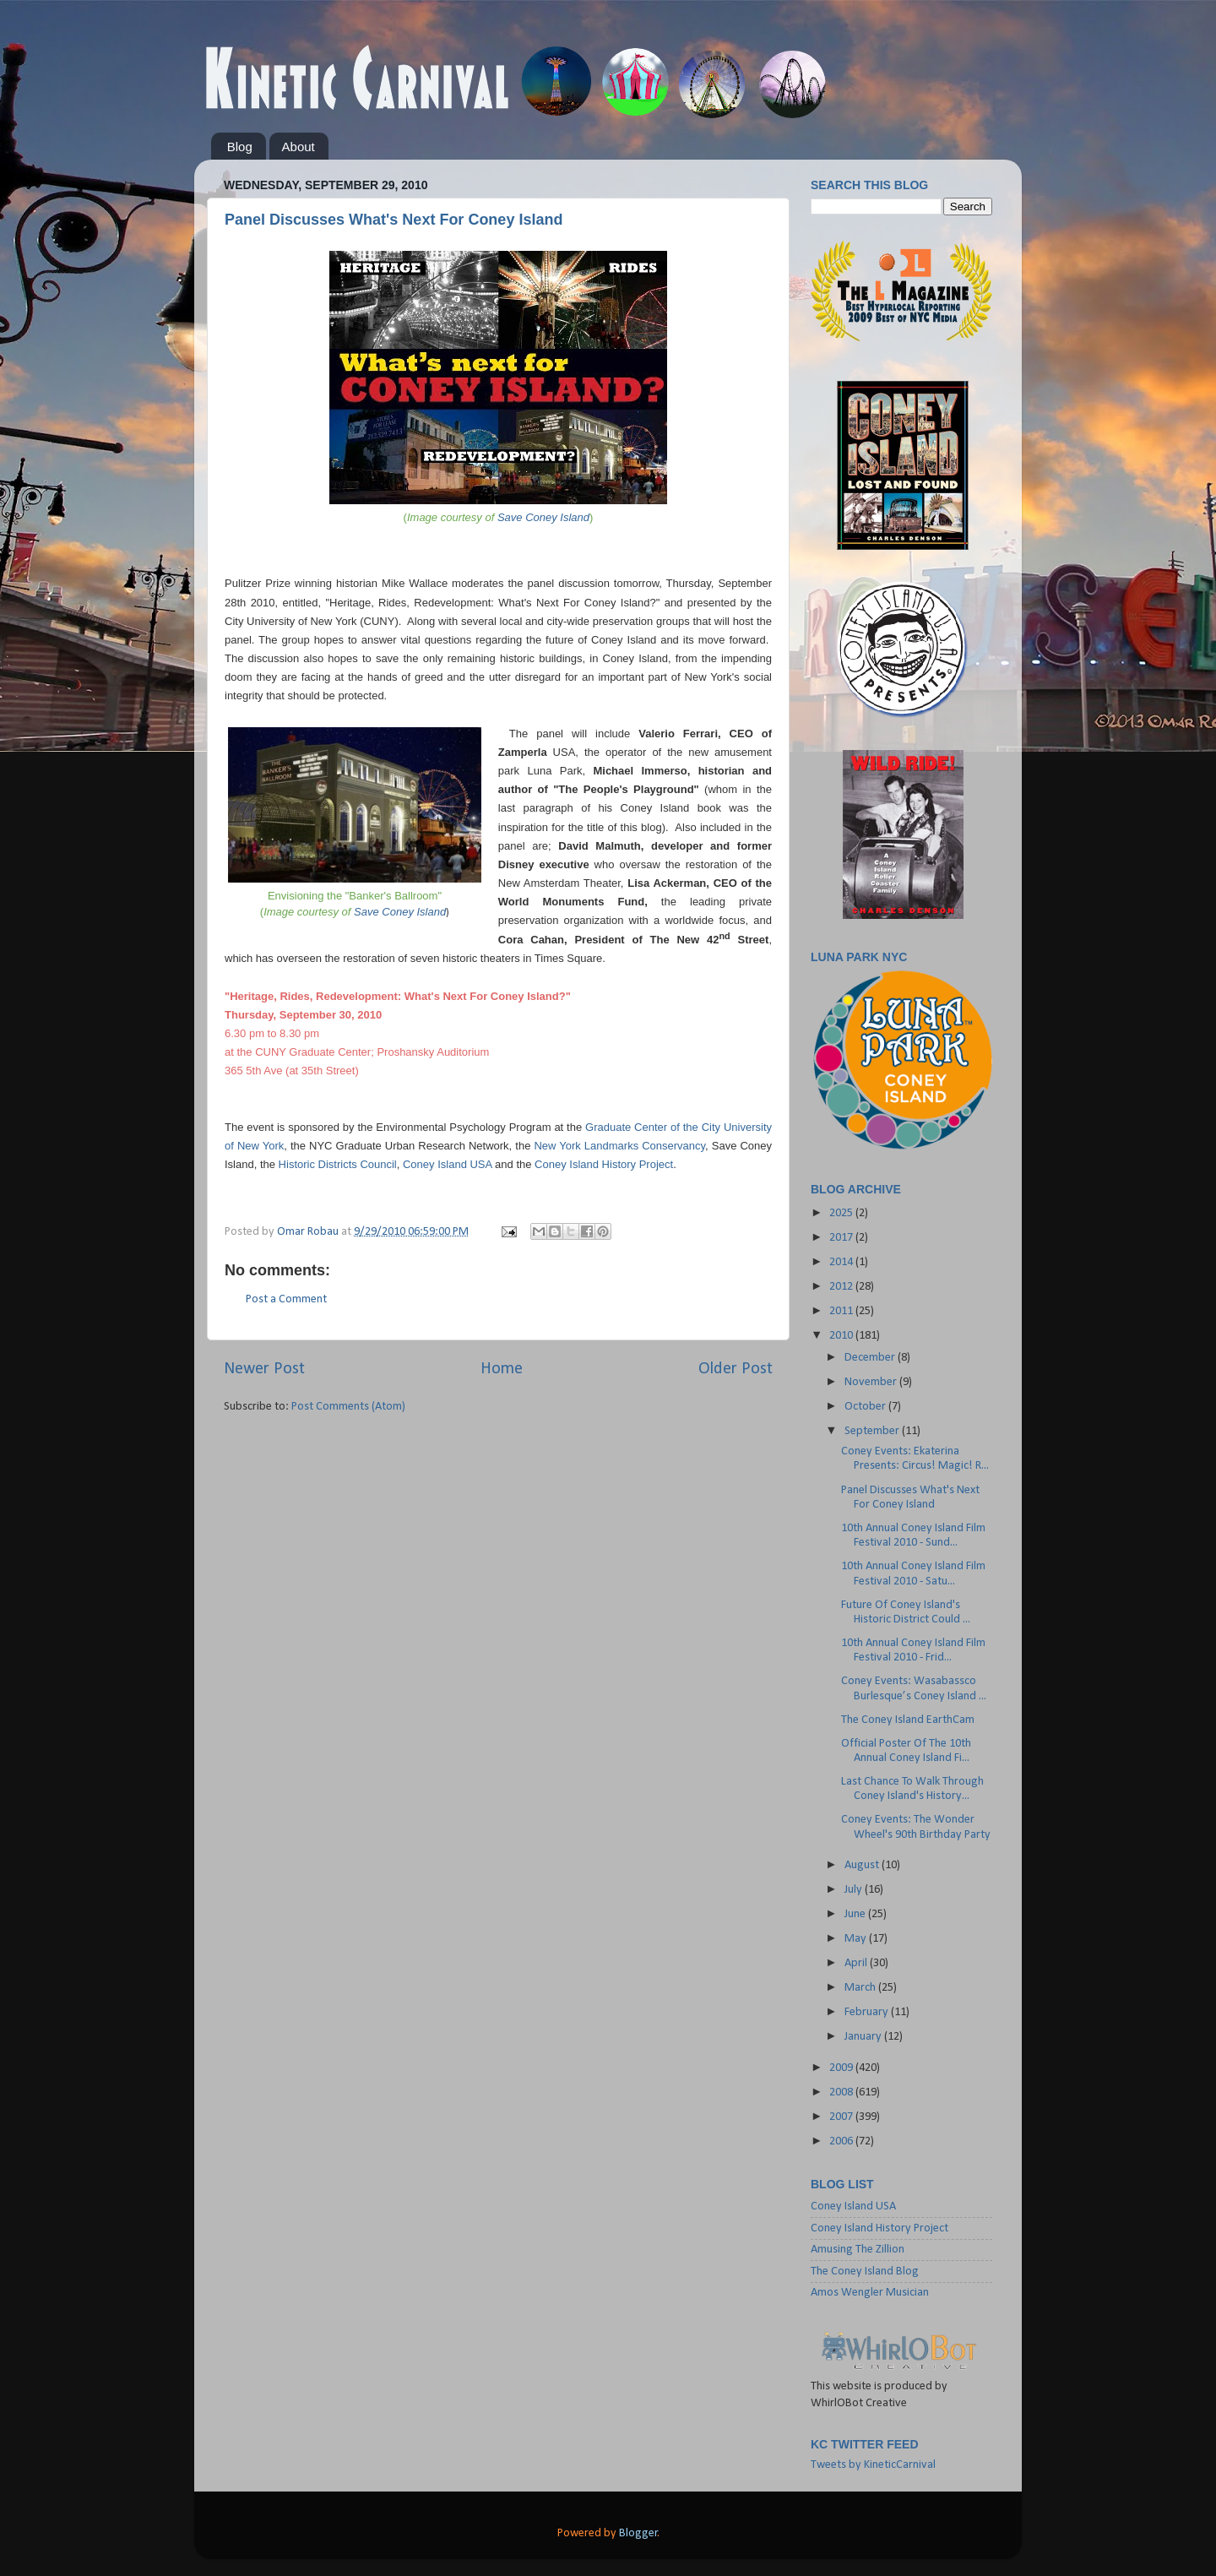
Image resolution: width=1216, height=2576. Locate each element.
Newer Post (264, 1369)
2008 (842, 2092)
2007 (842, 2117)
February (867, 2012)
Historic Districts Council (338, 1164)
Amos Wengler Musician (870, 2292)
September (873, 1431)
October (866, 1406)
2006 (842, 2141)
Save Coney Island (400, 911)
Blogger (638, 2533)
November (871, 1382)
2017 (842, 1237)
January (864, 2036)
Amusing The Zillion (857, 2249)
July (854, 1889)
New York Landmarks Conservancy (619, 1145)
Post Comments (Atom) (348, 1406)
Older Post (735, 1369)
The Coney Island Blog (865, 2271)
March (861, 1987)
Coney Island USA (447, 1164)
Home (501, 1369)
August (863, 1865)
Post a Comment (286, 1299)
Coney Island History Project (603, 1164)
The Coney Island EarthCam (907, 1720)
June (856, 1914)
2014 (842, 1262)
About (298, 146)
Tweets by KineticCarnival (873, 2465)
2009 (842, 2068)
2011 (842, 1311)
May (856, 1938)
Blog (239, 146)
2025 (842, 1213)
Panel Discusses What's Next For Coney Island (393, 219)
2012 (842, 1286)
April (857, 1963)
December (871, 1357)
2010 (842, 1335)
